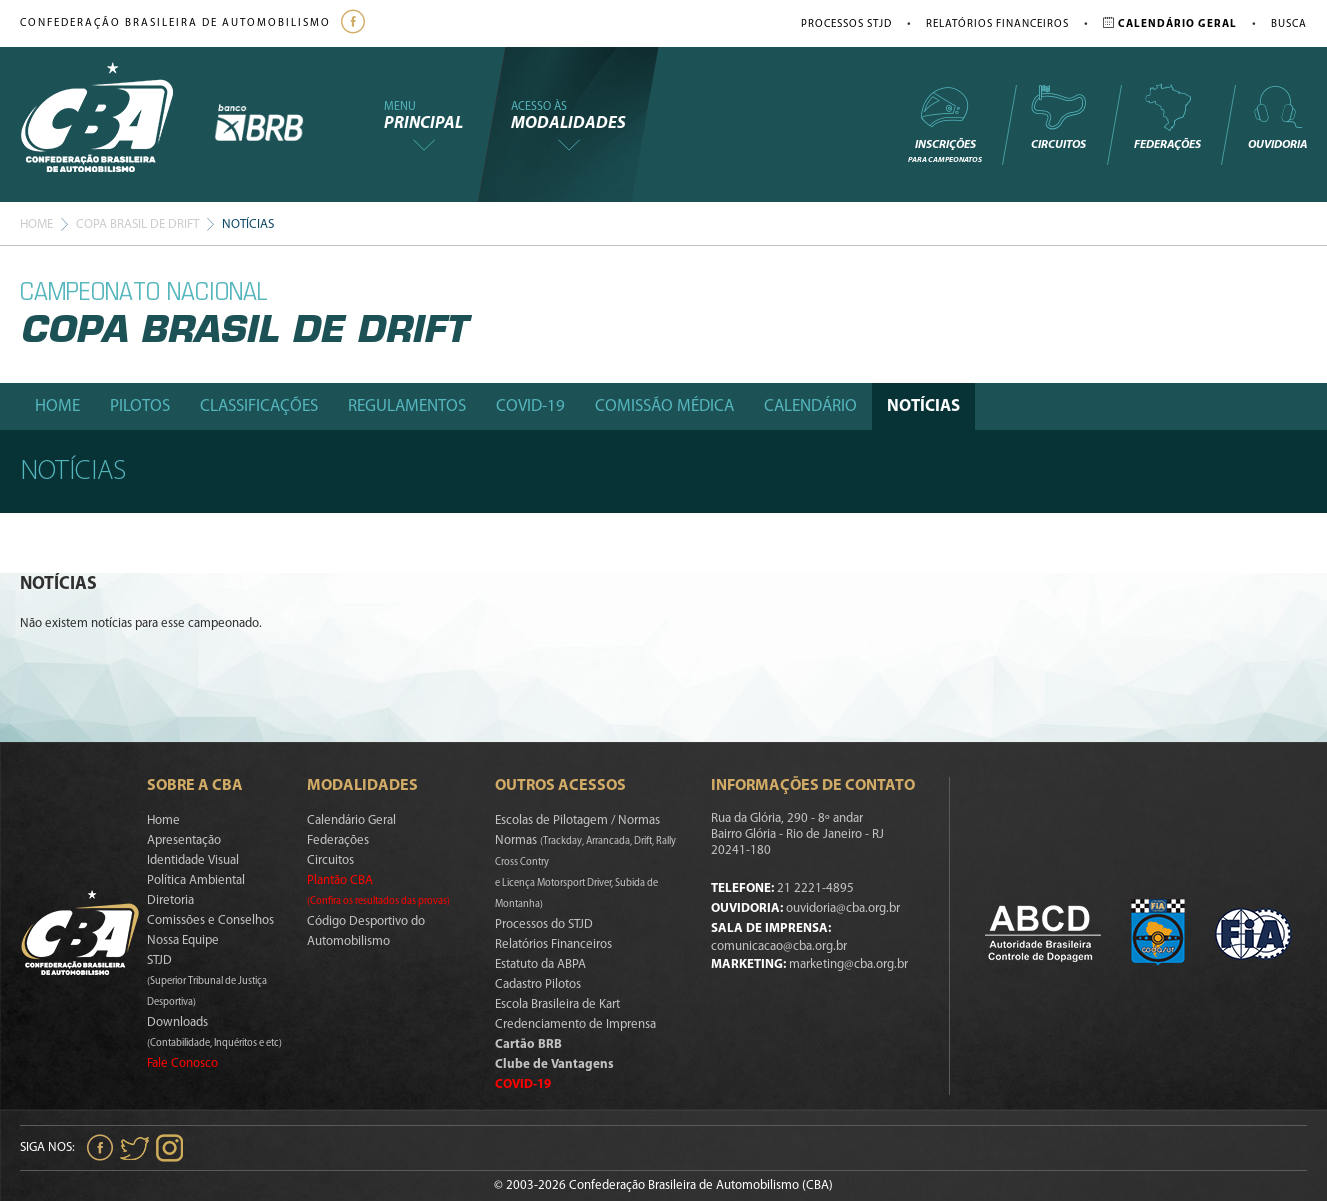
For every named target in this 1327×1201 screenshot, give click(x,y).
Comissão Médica (664, 406)
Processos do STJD (544, 924)
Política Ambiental (196, 880)
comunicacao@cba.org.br (779, 946)
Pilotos (140, 406)
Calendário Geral (351, 820)
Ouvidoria (1277, 117)
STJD (207, 981)
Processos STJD (846, 24)
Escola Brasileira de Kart (557, 1004)
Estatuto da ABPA (540, 964)
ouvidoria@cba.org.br (843, 908)
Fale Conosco (182, 1063)
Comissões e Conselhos (210, 920)
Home (36, 224)
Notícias (923, 406)
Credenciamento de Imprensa (575, 1024)
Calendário (810, 406)
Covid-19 (530, 406)
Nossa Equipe (183, 940)
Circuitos (1058, 117)
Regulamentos (407, 406)
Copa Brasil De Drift (137, 224)
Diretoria (170, 900)
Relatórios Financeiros (997, 24)
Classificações (259, 406)
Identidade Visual (193, 860)
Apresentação (184, 840)
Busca (1289, 24)
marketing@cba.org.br (848, 964)
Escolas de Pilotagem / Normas (577, 820)
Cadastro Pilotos (538, 984)
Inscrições (945, 123)
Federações (1167, 117)
